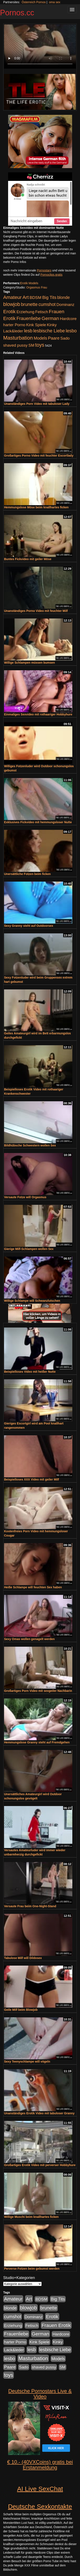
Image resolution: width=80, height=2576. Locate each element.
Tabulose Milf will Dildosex (23, 1958)
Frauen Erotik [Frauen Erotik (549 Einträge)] (56, 2325)
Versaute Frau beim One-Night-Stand (30, 1906)
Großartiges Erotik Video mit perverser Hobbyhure (40, 2165)
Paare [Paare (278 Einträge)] (54, 338)
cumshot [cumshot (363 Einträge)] (46, 304)
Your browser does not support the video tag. (40, 47)
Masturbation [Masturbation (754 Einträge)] (18, 338)
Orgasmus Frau (36, 287)
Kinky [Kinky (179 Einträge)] (52, 325)
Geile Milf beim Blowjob (21, 2009)
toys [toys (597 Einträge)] (39, 345)
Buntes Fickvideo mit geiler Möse (27, 559)
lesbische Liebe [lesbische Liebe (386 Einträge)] (49, 330)
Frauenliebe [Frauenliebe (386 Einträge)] (28, 318)
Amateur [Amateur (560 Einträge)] (12, 297)
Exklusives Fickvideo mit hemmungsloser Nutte (38, 822)
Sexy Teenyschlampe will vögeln (27, 2061)
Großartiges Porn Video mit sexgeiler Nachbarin (38, 1690)
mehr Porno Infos (14, 262)
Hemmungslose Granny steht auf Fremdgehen (37, 1742)
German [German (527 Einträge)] (50, 318)
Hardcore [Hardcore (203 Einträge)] (68, 318)
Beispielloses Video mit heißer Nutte (30, 1371)
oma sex (54, 2)
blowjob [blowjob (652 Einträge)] (11, 304)
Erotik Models (29, 283)
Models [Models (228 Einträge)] (40, 338)
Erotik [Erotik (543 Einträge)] (9, 311)
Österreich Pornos (34, 2)
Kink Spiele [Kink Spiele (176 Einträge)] (36, 325)
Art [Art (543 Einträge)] (25, 297)
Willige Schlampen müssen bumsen (29, 662)
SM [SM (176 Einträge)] (31, 345)
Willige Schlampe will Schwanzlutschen (32, 1300)
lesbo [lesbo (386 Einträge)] (71, 330)
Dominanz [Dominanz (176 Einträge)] (65, 304)
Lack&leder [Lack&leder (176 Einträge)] (13, 331)
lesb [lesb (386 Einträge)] (28, 330)
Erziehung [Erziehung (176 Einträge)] (25, 312)
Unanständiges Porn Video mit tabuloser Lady (36, 403)
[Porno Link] (40, 92)
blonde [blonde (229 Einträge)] (63, 297)
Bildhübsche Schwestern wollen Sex (30, 1145)
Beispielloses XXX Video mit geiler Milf (31, 1479)
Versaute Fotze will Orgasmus (25, 1197)
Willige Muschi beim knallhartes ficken (31, 2217)
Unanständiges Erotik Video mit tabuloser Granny (39, 2113)
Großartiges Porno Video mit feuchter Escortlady (38, 455)
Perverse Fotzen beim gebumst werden (32, 2268)
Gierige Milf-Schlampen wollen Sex (29, 1249)
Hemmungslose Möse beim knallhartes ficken (36, 507)
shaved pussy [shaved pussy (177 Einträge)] (15, 345)
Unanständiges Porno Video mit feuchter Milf (36, 611)
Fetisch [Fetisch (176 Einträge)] (41, 312)
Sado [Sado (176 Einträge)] (65, 338)
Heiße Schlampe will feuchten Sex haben (33, 1587)
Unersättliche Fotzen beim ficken (27, 874)
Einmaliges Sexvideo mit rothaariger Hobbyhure (38, 714)
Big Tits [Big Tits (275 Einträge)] (49, 297)
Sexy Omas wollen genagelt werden (29, 1639)
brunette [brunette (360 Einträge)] (29, 304)
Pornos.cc (17, 12)
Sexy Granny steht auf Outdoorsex (28, 925)
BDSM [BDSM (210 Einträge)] (35, 297)
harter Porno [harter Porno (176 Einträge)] (14, 325)
